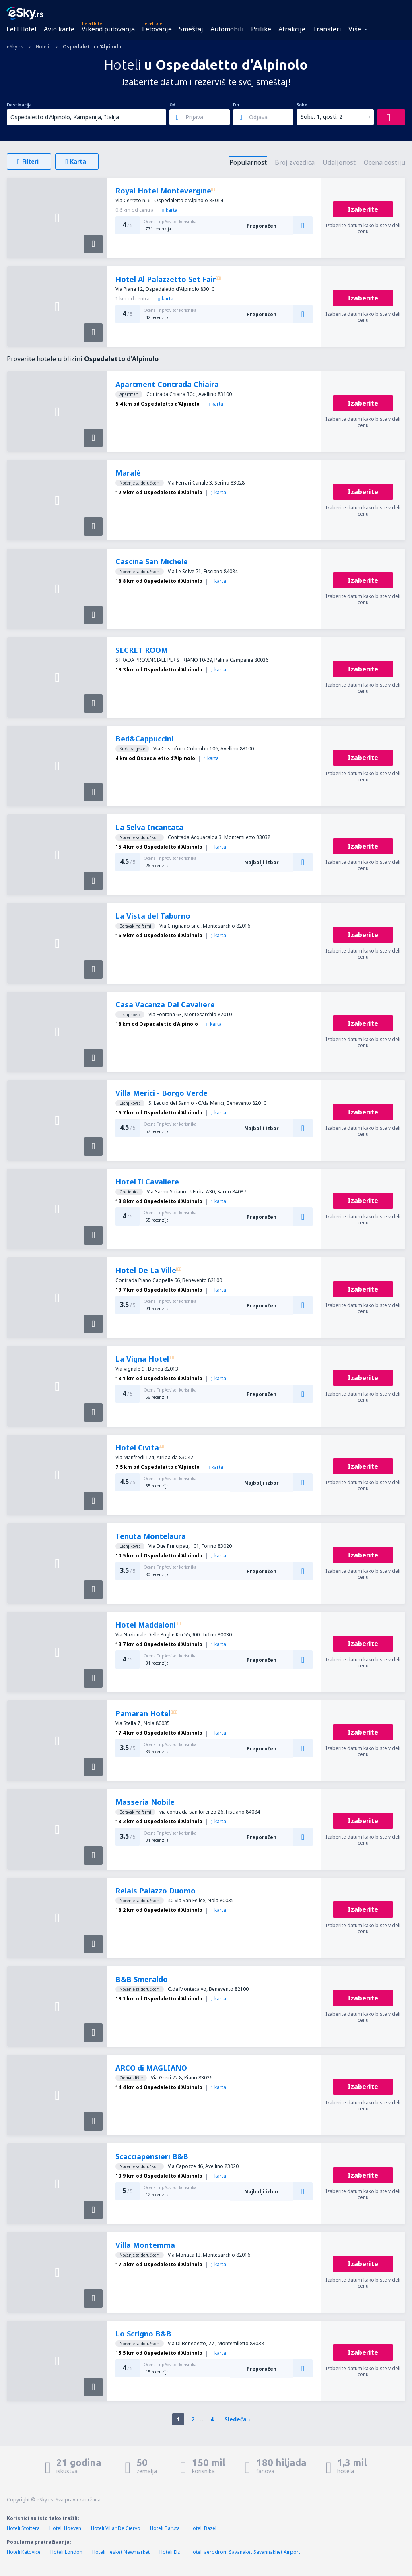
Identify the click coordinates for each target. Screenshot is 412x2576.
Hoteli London (66, 2552)
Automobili (227, 29)
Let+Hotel (21, 29)
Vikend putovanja (108, 29)
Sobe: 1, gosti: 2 (321, 116)
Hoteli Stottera (23, 2528)
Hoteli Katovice (24, 2552)
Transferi (327, 29)
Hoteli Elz (169, 2552)
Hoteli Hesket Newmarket (121, 2552)
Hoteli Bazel (203, 2528)
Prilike (261, 29)
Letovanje (157, 29)
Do (236, 105)
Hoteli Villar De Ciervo (115, 2528)
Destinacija (19, 105)
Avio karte (59, 29)
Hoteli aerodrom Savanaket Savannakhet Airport (245, 2552)
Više (354, 29)
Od (172, 105)
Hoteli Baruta (165, 2528)
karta (169, 210)
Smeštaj (191, 29)
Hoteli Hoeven (65, 2528)
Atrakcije (291, 29)
